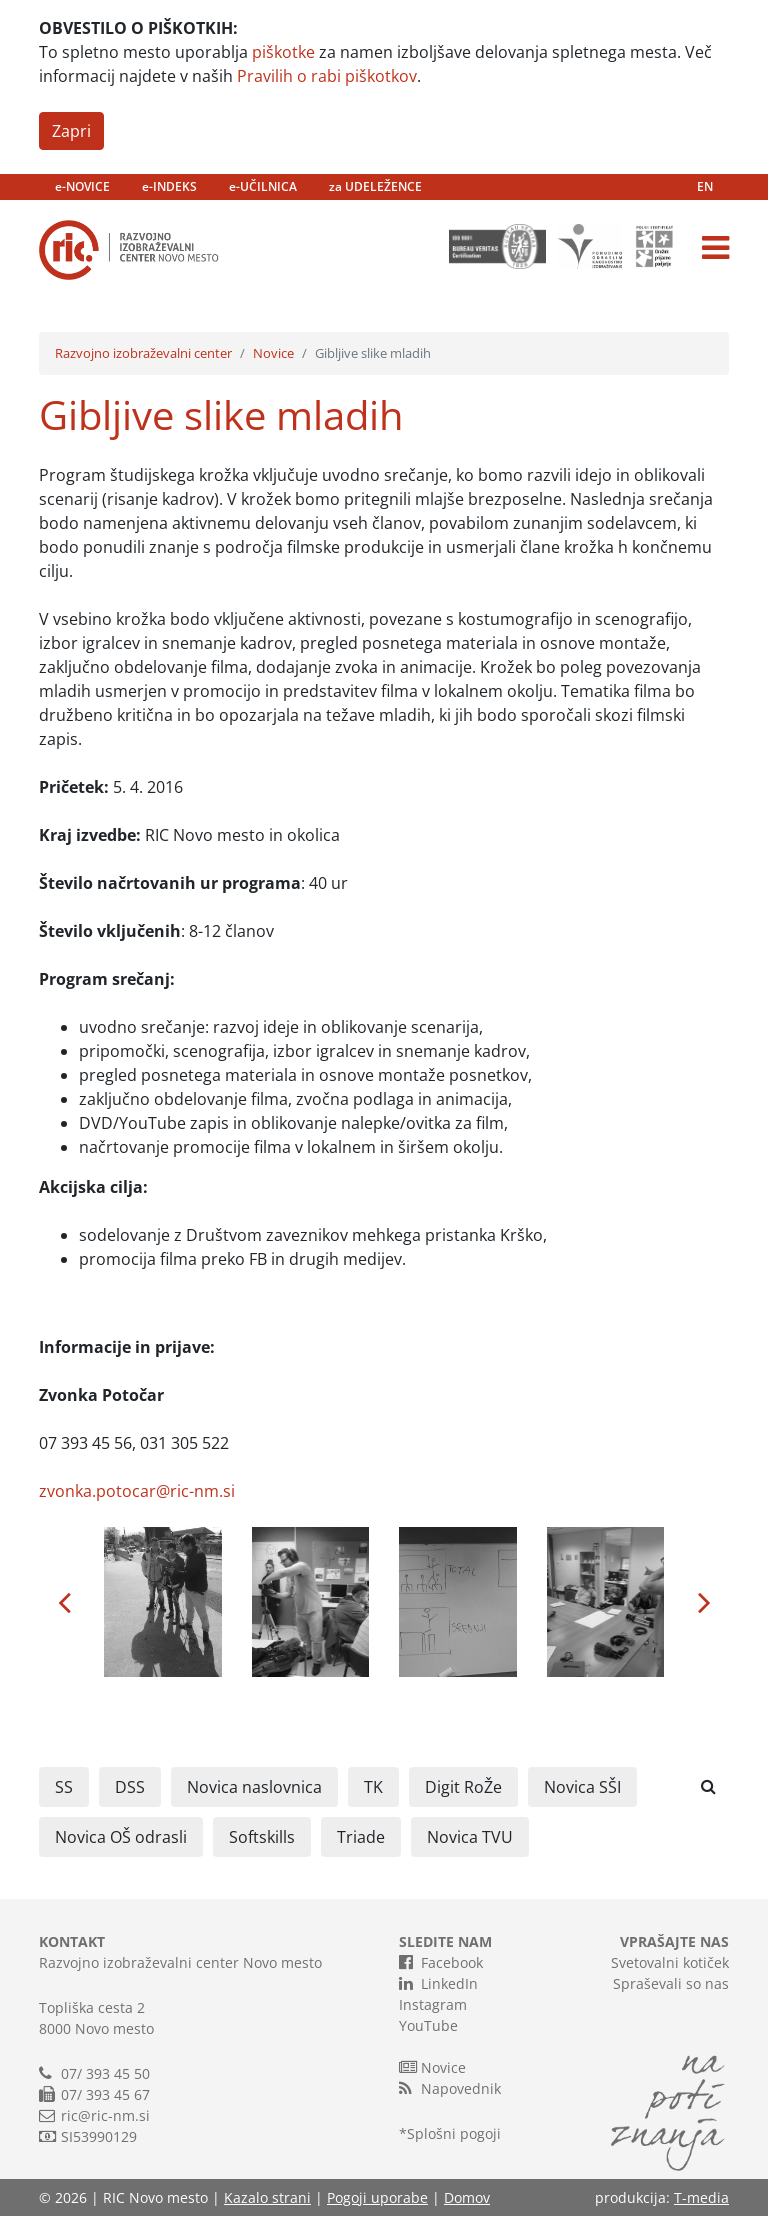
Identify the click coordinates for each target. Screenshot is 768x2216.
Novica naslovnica (254, 1787)
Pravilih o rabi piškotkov (327, 76)
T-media (701, 2197)
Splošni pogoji (454, 2133)
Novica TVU (470, 1837)
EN (705, 186)
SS (64, 1787)
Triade (361, 1837)
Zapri (71, 131)
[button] (64, 1602)
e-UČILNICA (263, 186)
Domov (467, 2197)
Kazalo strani (267, 2197)
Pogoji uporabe (377, 2197)
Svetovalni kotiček (670, 1962)
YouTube (428, 2025)
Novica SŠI (582, 1787)
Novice (273, 353)
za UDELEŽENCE (375, 186)
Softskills (262, 1837)
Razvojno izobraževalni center (143, 353)
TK (373, 1787)
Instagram (433, 2004)
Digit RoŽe (463, 1787)
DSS (130, 1787)
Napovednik (450, 2088)
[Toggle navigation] (715, 248)
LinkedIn (438, 1983)
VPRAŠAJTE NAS (674, 1941)
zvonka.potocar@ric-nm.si (137, 1491)
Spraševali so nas (671, 1983)
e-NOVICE (82, 186)
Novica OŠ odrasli (121, 1837)
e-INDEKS (169, 186)
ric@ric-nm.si (105, 2115)
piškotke (283, 52)
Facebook (441, 1962)
